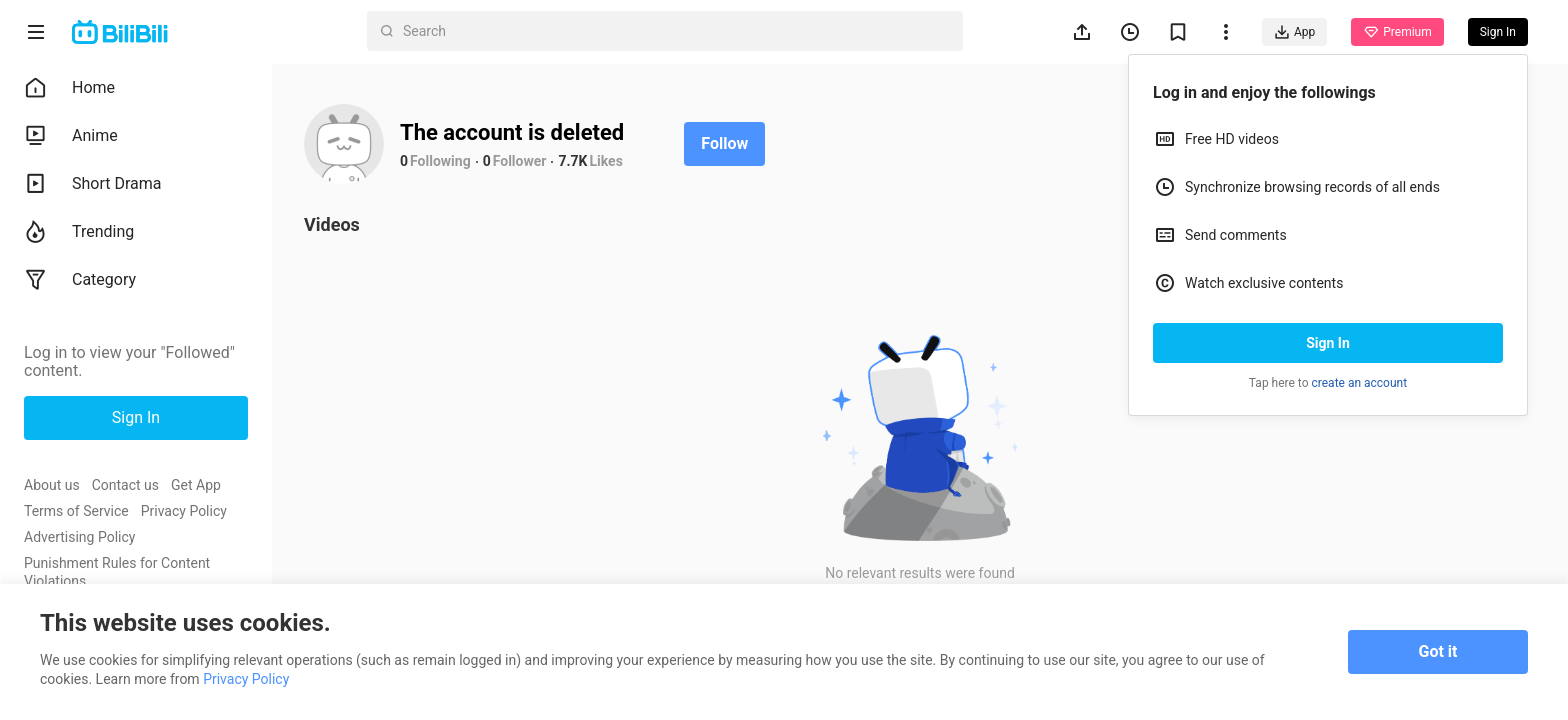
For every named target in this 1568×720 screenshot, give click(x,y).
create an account (1360, 383)
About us (52, 485)
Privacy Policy (184, 511)
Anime (71, 136)
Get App (196, 485)
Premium (1397, 32)
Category (80, 280)
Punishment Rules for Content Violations (117, 572)
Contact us (125, 485)
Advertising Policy (79, 537)
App (1294, 32)
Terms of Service (76, 511)
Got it (1438, 651)
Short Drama (93, 184)
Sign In (1328, 343)
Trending (79, 232)
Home (69, 88)
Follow (724, 143)
